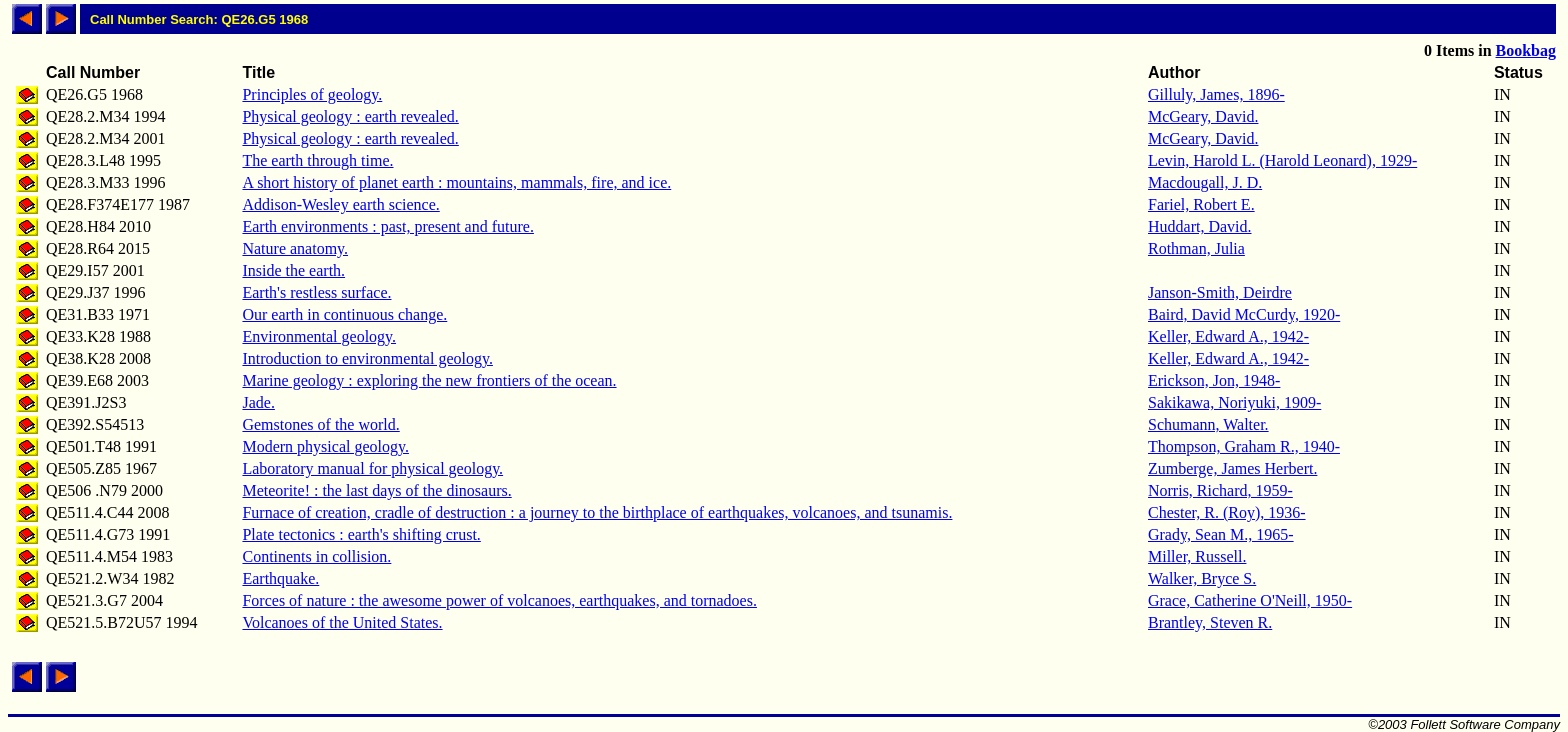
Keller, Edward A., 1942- (1228, 336)
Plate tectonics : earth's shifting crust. (361, 534)
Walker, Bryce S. (1202, 578)
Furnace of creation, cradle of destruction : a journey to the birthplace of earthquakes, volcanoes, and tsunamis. (597, 512)
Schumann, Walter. (1208, 424)
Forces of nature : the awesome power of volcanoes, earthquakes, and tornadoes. (499, 600)
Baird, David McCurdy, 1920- (1244, 314)
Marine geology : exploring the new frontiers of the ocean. (429, 380)
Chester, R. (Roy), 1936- (1227, 512)
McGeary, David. (1203, 116)
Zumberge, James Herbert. (1232, 468)
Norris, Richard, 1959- (1220, 490)
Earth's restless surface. (316, 292)
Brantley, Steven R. (1210, 622)
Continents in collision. (316, 556)
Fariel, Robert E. (1201, 204)
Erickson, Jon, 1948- (1214, 380)
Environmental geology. (319, 336)
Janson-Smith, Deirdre (1220, 292)
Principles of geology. (312, 94)
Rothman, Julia (1196, 248)
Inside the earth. (293, 270)
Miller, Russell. (1197, 556)
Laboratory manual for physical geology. (372, 468)
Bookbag (1526, 50)
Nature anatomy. (295, 248)
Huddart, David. (1200, 226)
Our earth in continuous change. (344, 314)
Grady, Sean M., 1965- (1221, 534)
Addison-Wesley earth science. (340, 204)
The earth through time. (317, 160)
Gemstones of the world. (320, 424)
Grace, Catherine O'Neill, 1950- (1250, 600)
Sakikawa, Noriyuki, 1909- (1234, 402)
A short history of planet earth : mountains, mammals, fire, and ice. (456, 182)
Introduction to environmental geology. (367, 358)
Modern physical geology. (325, 446)
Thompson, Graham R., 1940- (1244, 446)
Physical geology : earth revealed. (350, 116)
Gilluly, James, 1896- (1216, 94)
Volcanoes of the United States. (342, 622)
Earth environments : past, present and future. (387, 226)
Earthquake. (280, 578)
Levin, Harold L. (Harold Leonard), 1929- (1282, 160)
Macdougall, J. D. (1205, 182)
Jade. (258, 402)
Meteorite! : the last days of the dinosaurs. (376, 490)
